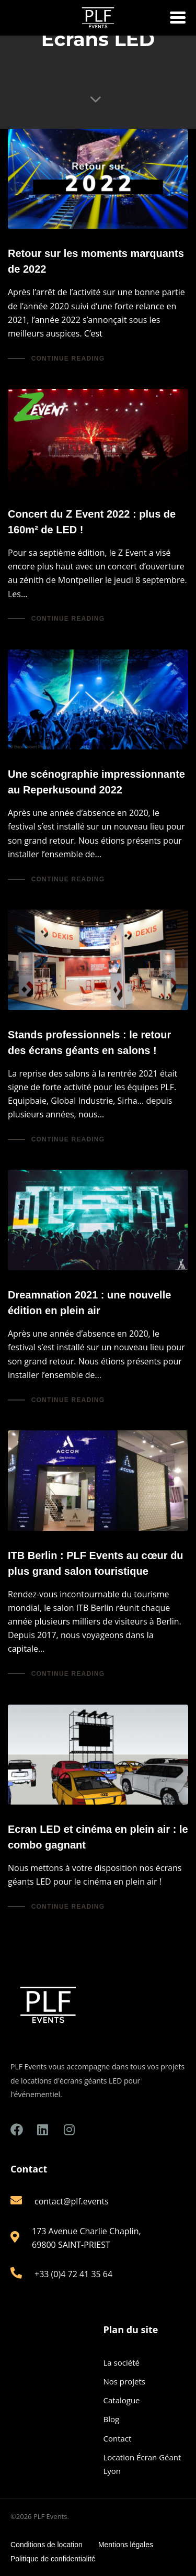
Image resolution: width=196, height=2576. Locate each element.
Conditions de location (46, 2544)
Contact (117, 2438)
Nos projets (124, 2381)
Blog (111, 2419)
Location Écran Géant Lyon (142, 2464)
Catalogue (121, 2400)
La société (121, 2362)
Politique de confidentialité (53, 2559)
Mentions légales (125, 2544)
